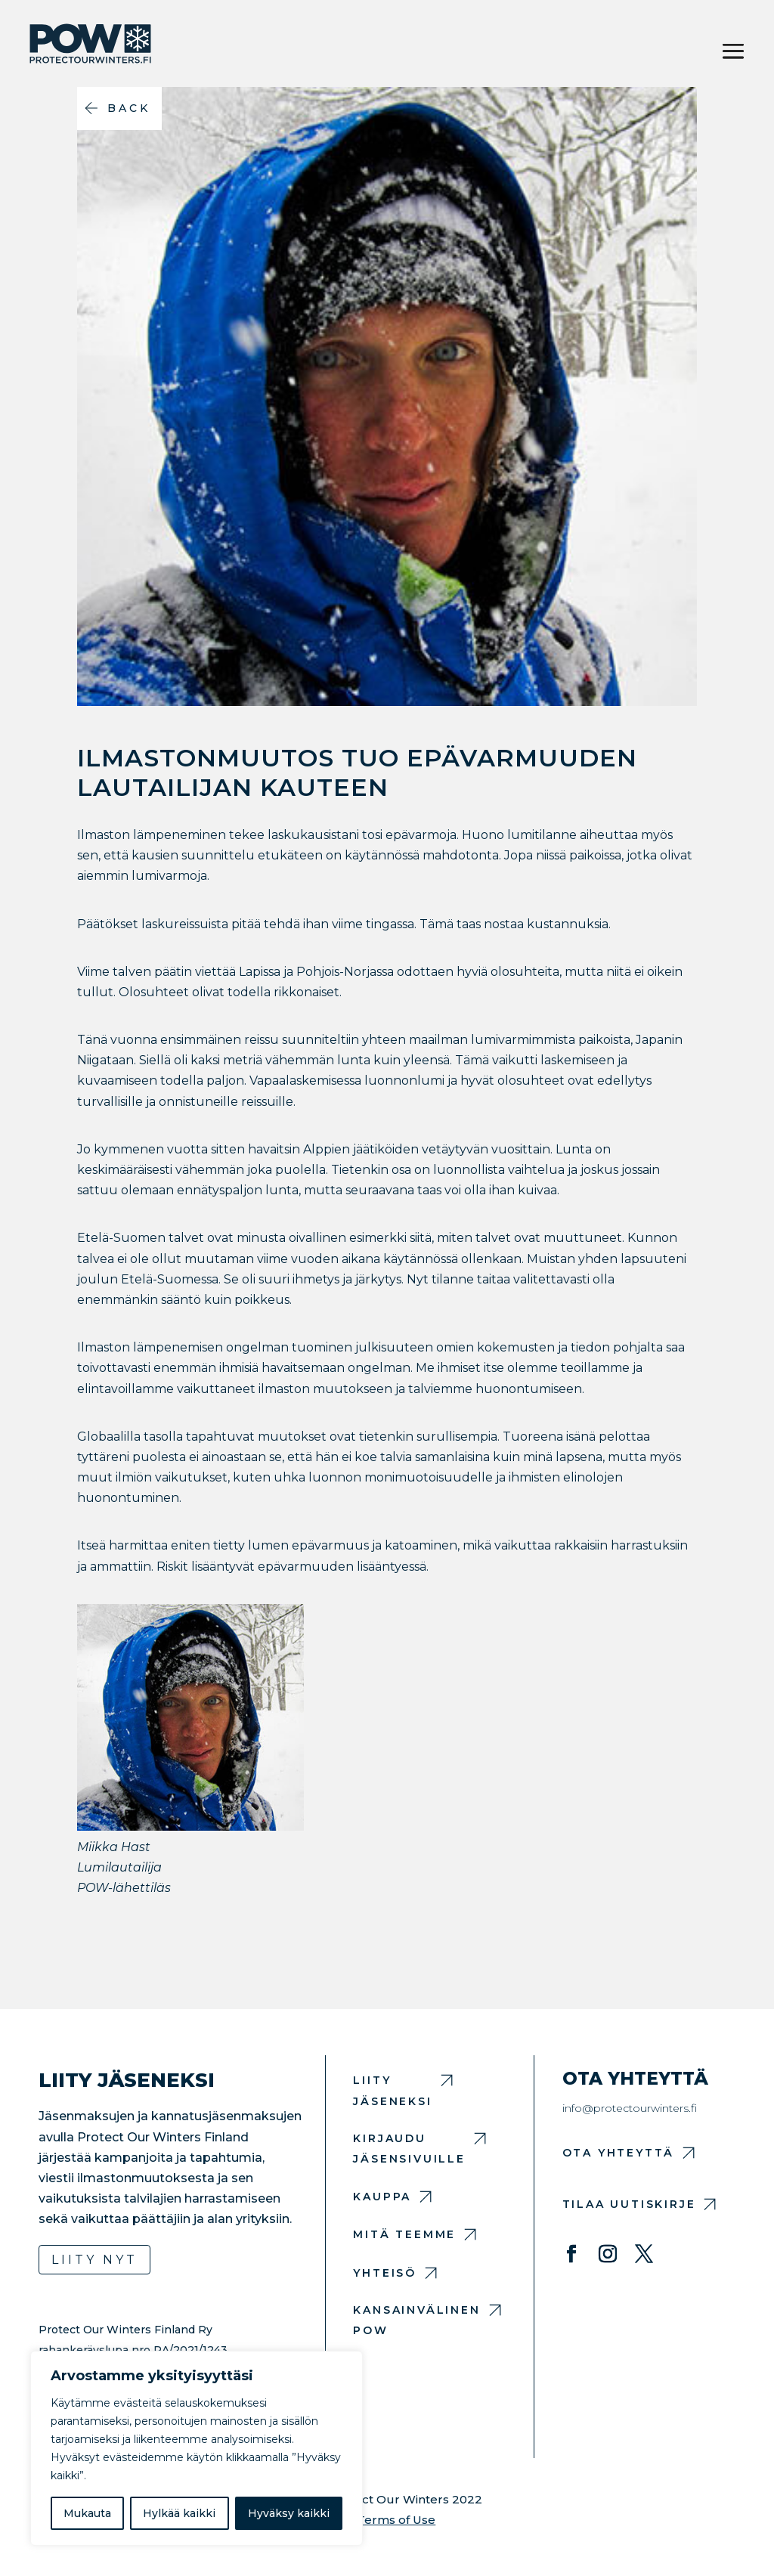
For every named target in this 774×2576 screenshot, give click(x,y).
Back (128, 108)
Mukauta (87, 2513)
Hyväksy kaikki (289, 2513)
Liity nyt (94, 2259)
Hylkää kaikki (179, 2513)
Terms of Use (396, 2520)
